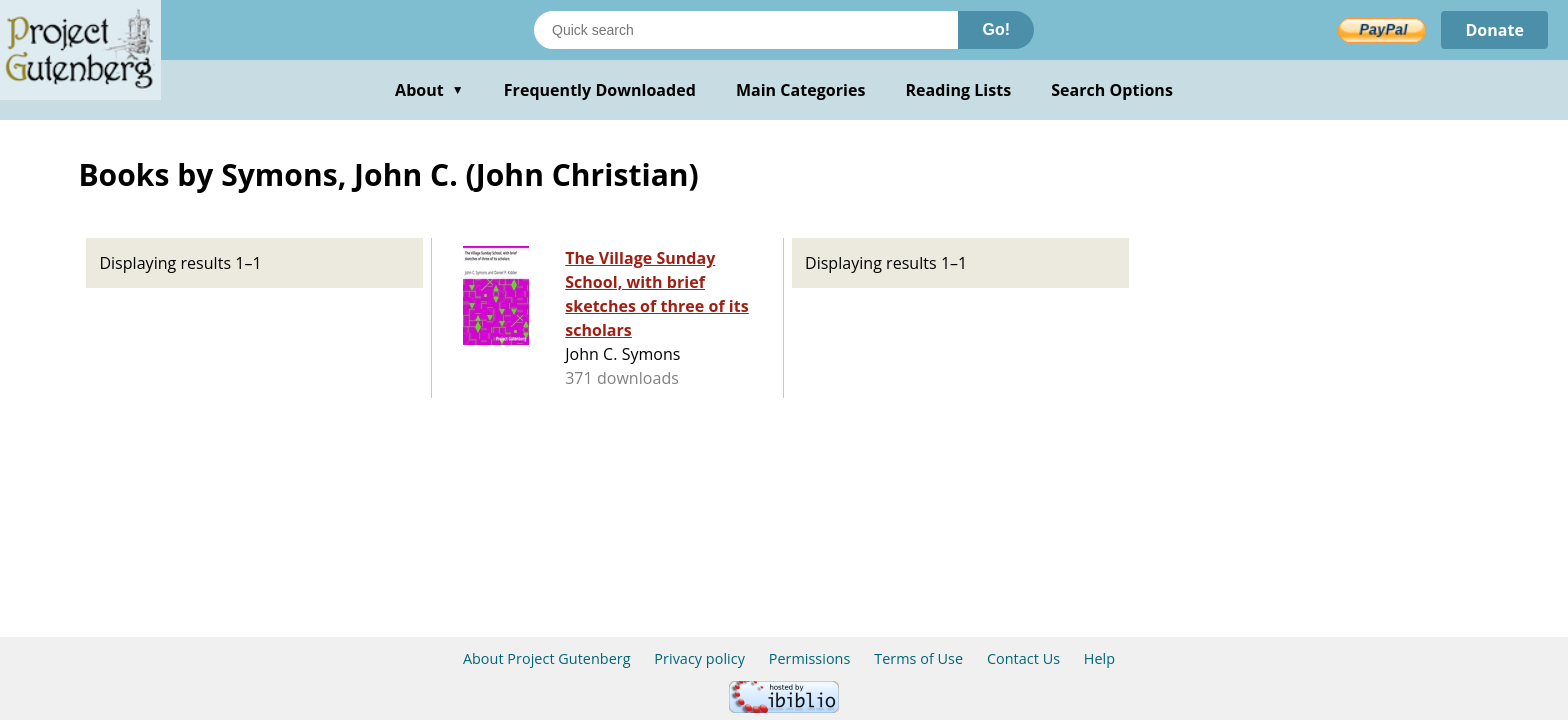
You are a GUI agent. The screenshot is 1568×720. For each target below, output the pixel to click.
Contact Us (1023, 658)
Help (1099, 658)
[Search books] (746, 30)
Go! (996, 29)
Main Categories (801, 90)
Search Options (1112, 90)
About (429, 90)
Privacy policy (699, 658)
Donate (1494, 30)
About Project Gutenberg (547, 658)
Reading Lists (959, 90)
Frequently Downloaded (600, 90)
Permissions (810, 658)
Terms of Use (918, 658)
